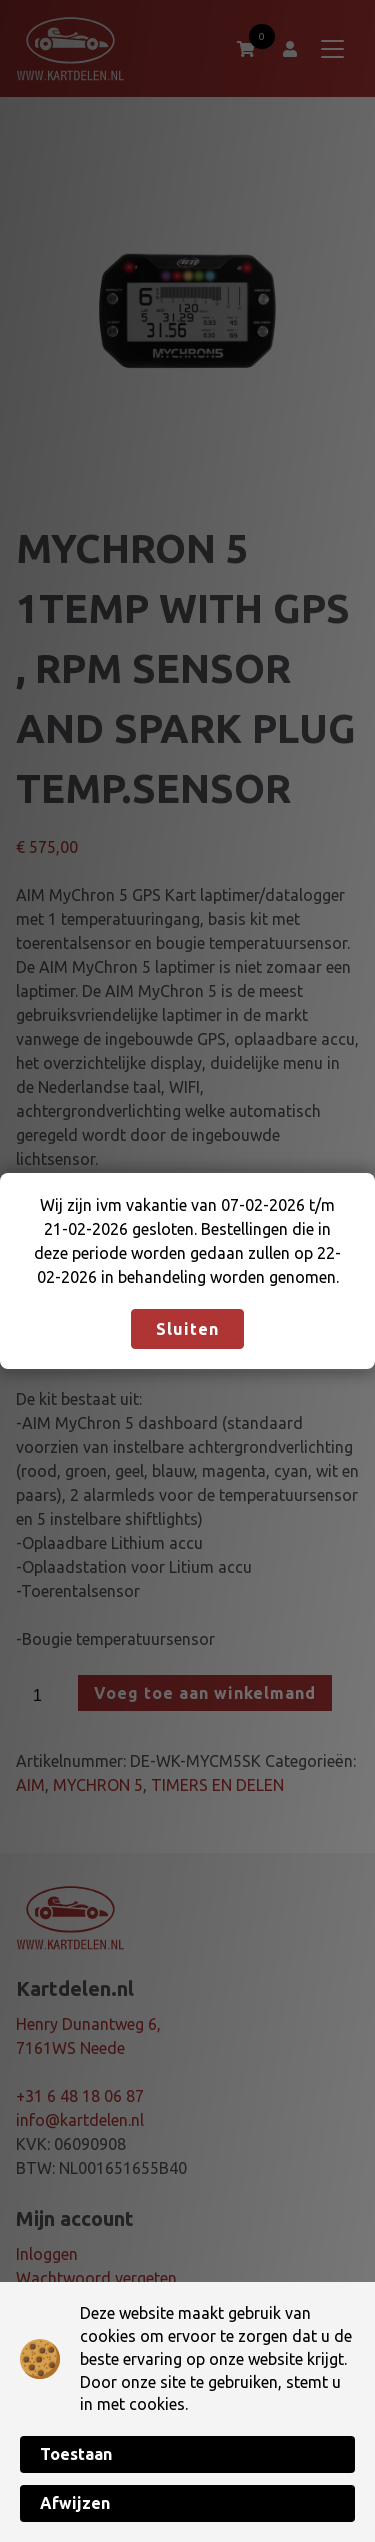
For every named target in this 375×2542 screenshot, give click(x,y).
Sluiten (187, 1329)
